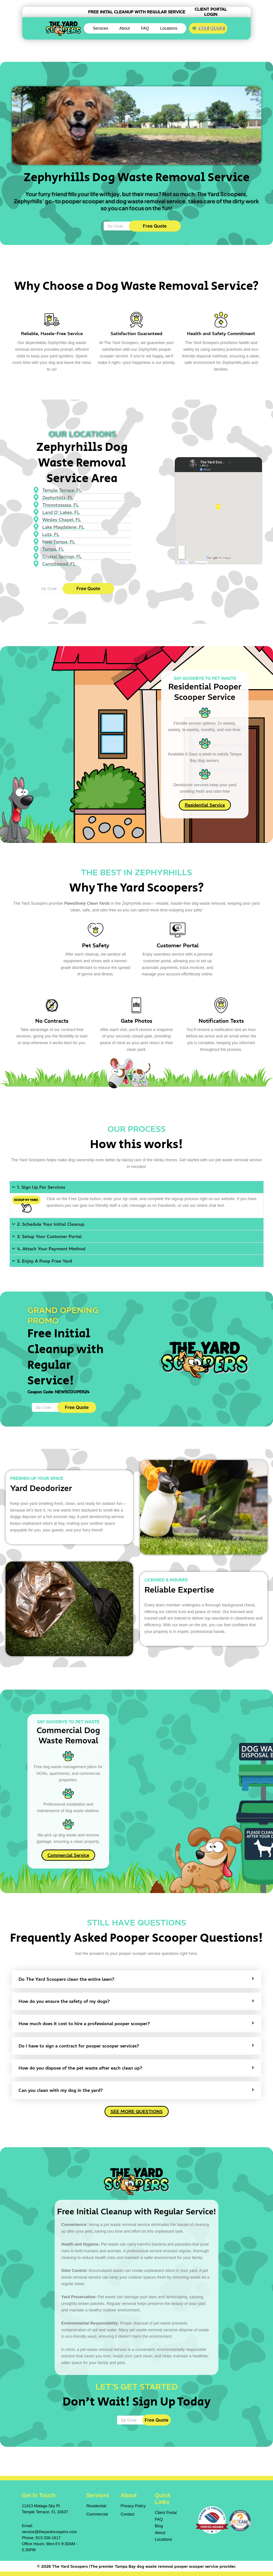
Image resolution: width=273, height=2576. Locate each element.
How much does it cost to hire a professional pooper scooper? (84, 2023)
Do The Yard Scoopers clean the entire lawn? (66, 1979)
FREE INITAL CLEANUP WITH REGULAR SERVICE (136, 12)
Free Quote (155, 226)
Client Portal (166, 2512)
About (124, 28)
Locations (168, 28)
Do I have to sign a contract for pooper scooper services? (78, 2046)
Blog (159, 2526)
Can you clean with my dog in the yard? (60, 2090)
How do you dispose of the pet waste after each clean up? (80, 2068)
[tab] (136, 1979)
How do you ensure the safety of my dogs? (64, 2001)
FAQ (145, 28)
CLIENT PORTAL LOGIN (211, 12)
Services (100, 28)
